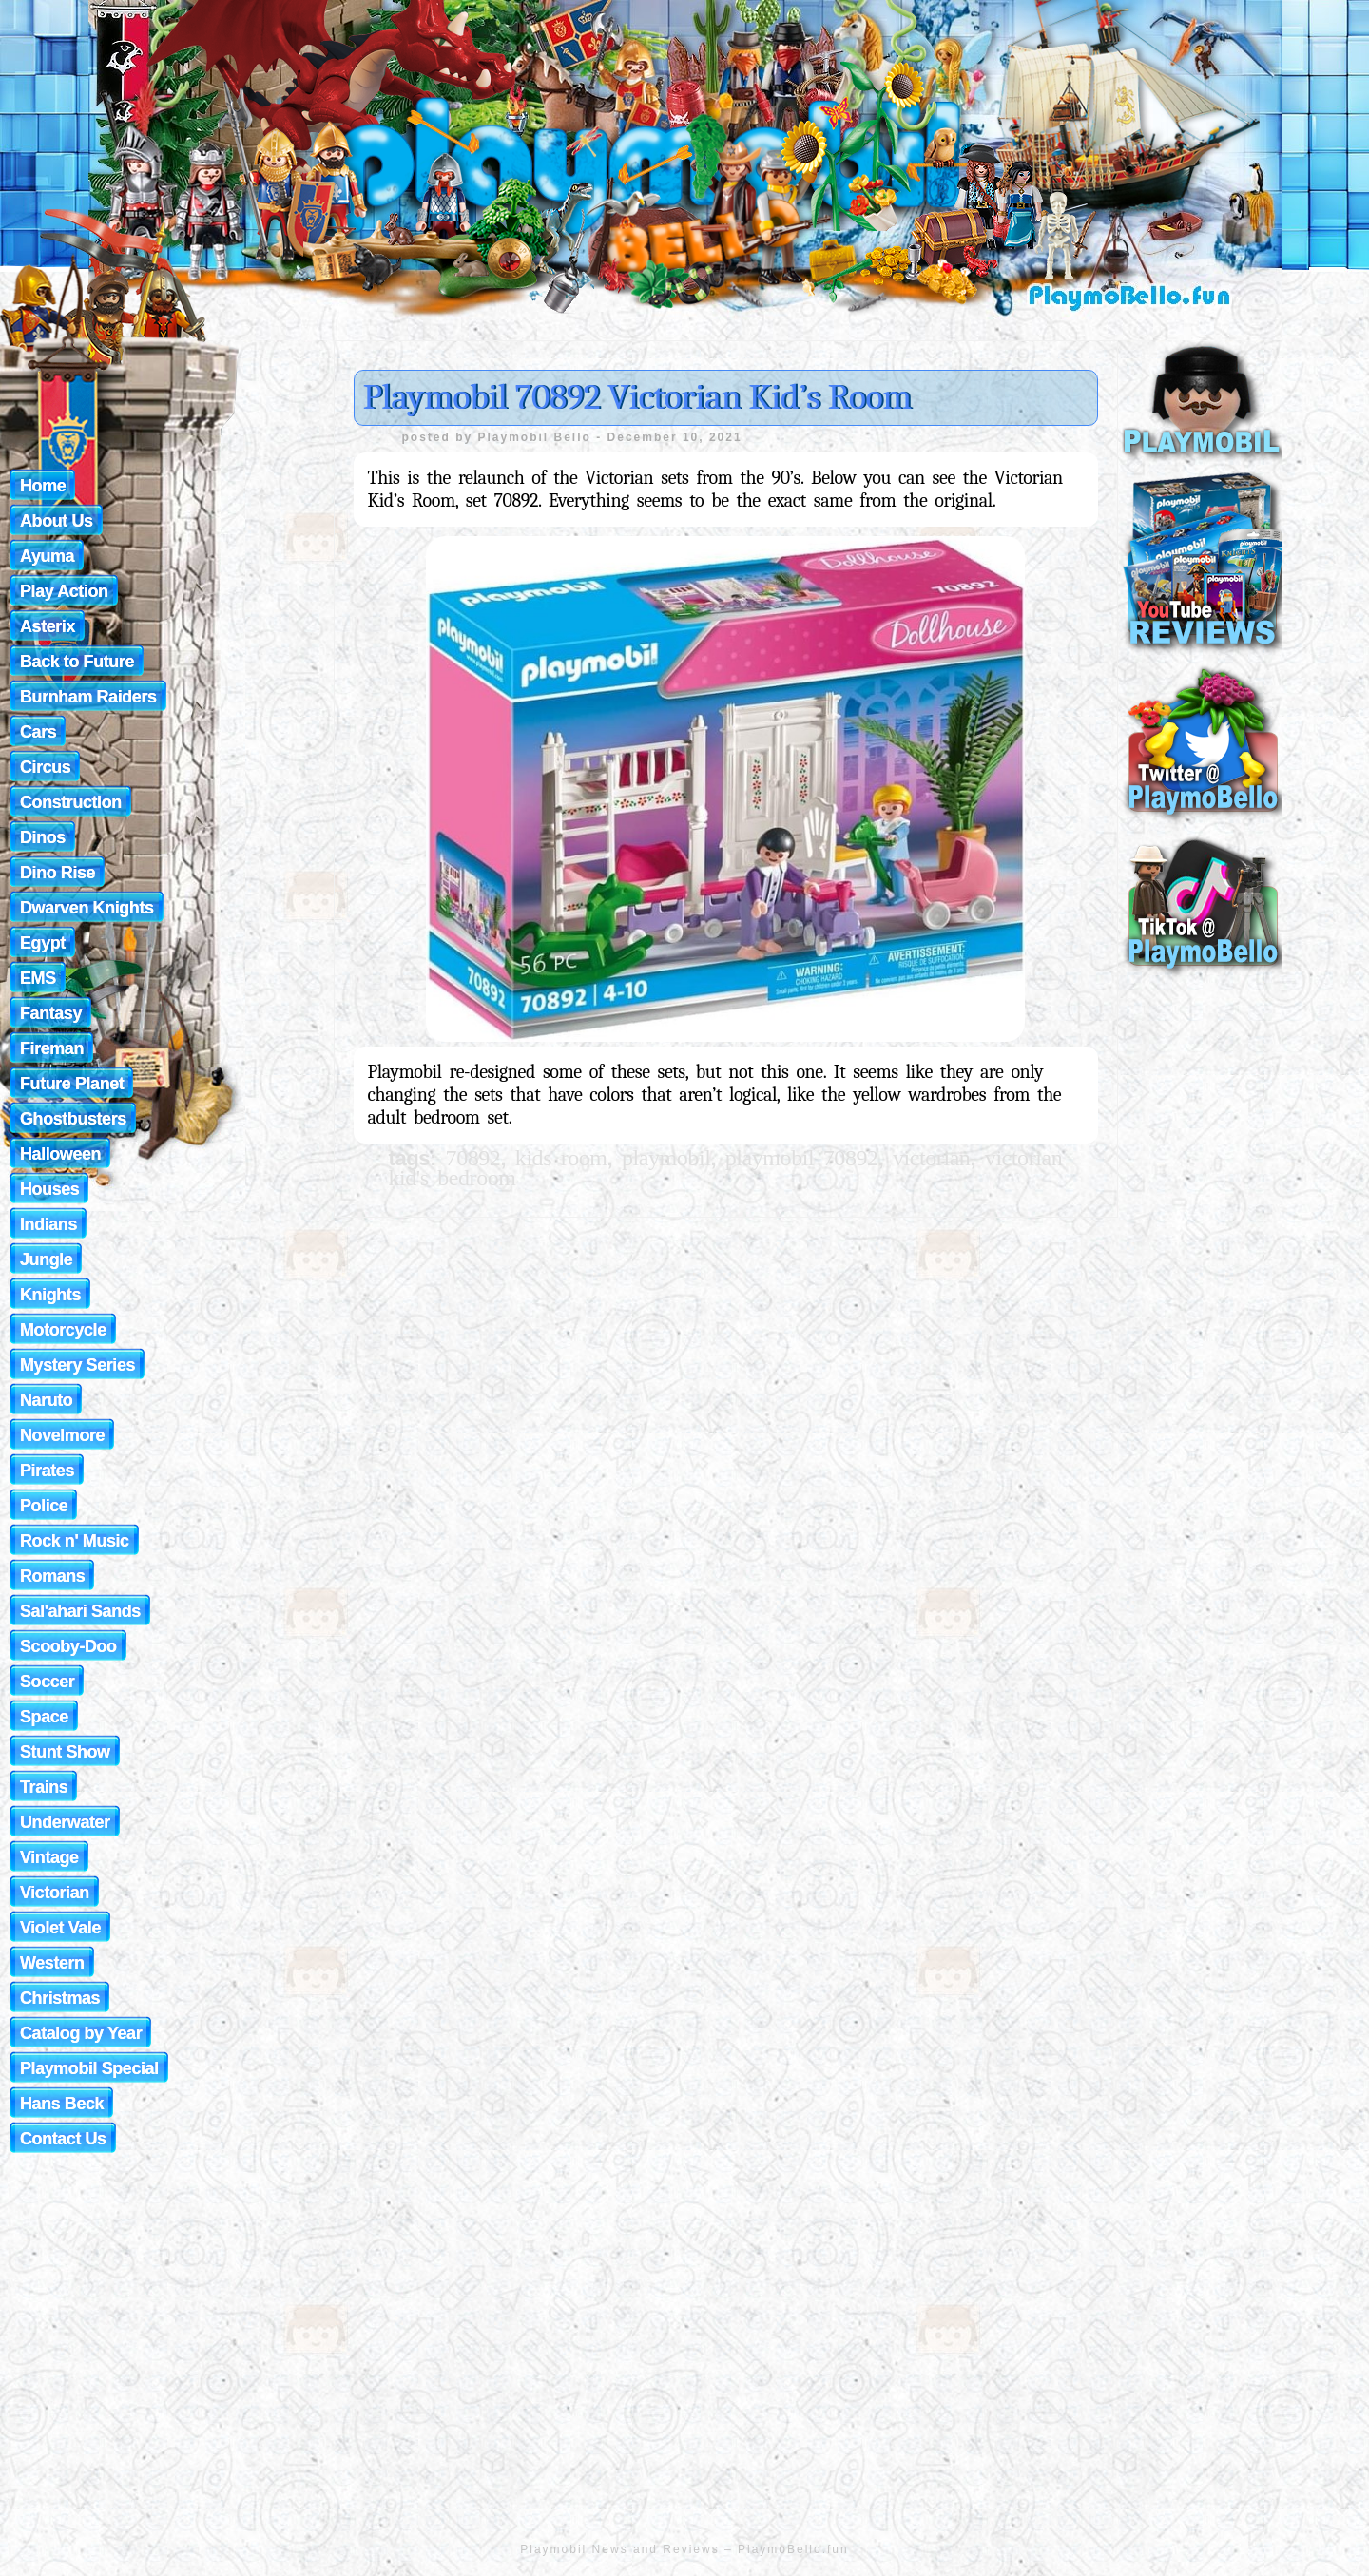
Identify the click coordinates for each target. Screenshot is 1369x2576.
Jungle (46, 1259)
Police (43, 1505)
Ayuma (47, 556)
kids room (561, 1157)
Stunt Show (65, 1751)
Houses (49, 1189)
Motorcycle (63, 1329)
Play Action (64, 591)
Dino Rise (57, 872)
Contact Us (63, 2138)
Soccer (47, 1681)
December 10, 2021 (674, 437)
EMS (38, 978)
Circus (45, 767)
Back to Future (77, 661)
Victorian (54, 1892)
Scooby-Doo (68, 1646)
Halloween (60, 1153)
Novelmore (62, 1435)
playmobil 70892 (801, 1157)
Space (44, 1716)
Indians (48, 1224)
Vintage (49, 1857)
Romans (52, 1576)
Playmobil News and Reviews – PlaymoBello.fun (684, 2549)
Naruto (46, 1400)
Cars (38, 731)
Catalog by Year (81, 2033)
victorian (931, 1157)
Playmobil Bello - (542, 437)
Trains (43, 1787)
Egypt (43, 942)
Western (52, 1962)
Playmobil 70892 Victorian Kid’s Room (637, 397)
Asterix (47, 626)
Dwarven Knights (87, 907)
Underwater (65, 1822)
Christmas (60, 1998)
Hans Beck (62, 2103)
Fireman (52, 1048)
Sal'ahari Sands (80, 1611)
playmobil (666, 1157)
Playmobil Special (89, 2068)
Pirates (47, 1470)
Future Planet (72, 1083)
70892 (473, 1157)
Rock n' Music (74, 1540)
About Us (56, 520)
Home (43, 485)
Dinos (43, 837)
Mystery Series (77, 1365)
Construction (71, 802)
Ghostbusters (73, 1118)
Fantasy (51, 1013)
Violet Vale (60, 1927)
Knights (50, 1294)
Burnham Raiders (88, 696)
